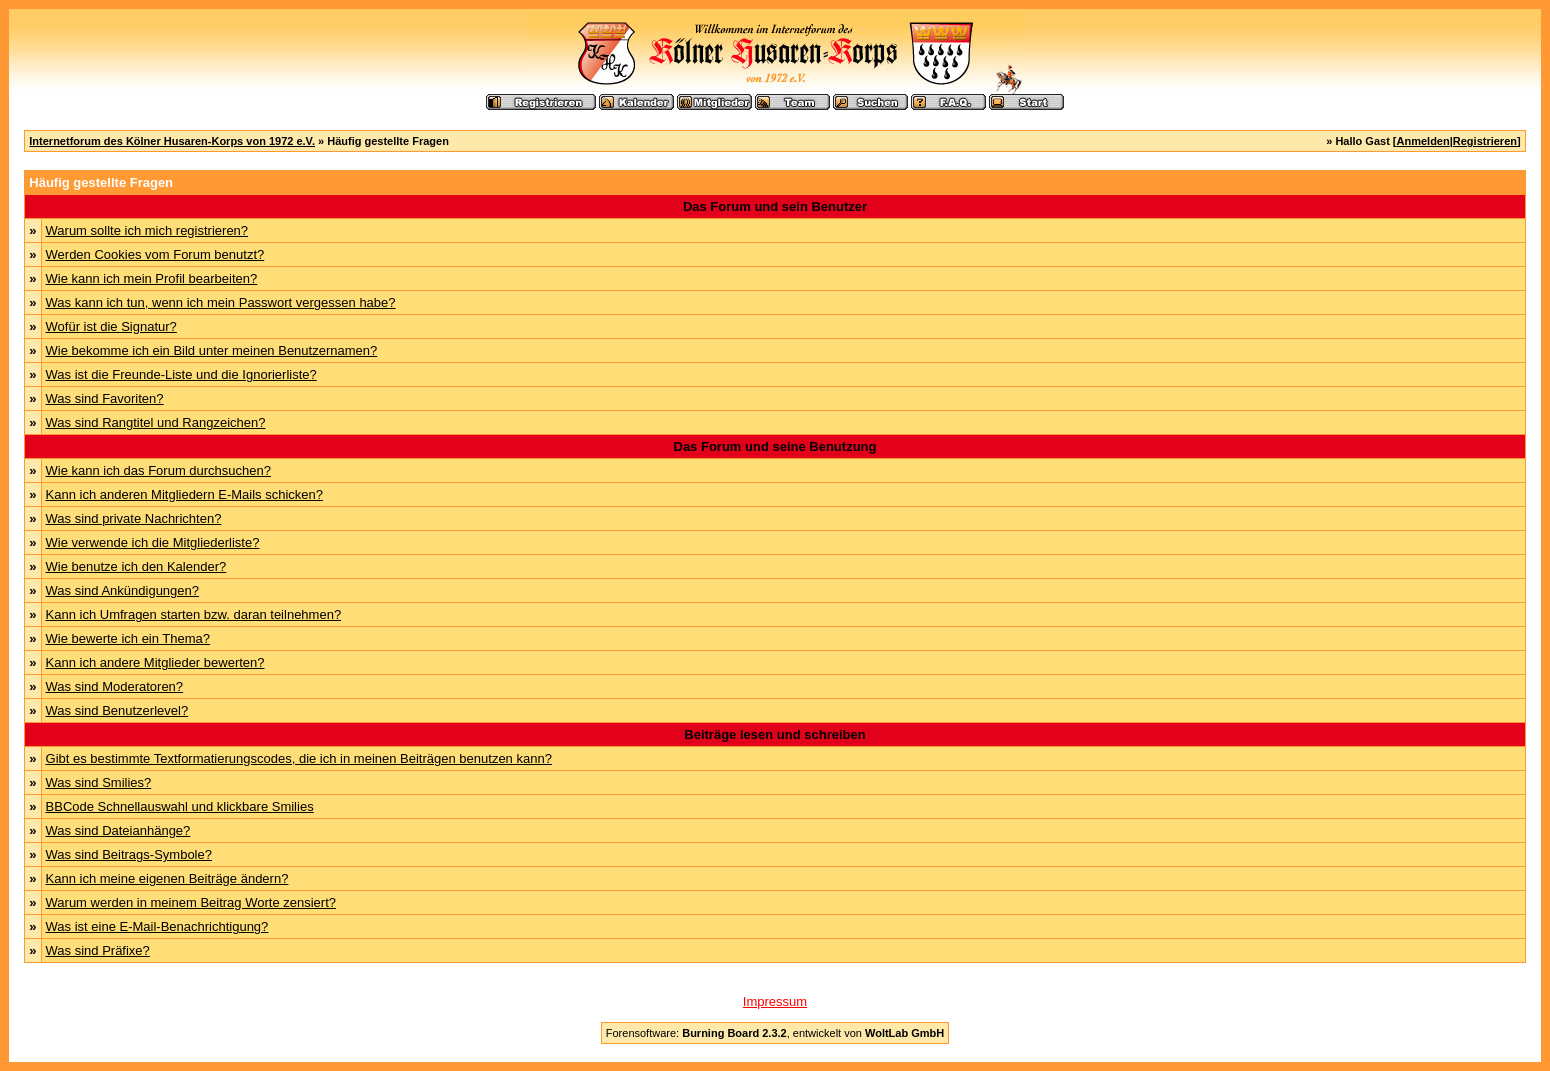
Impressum (775, 1001)
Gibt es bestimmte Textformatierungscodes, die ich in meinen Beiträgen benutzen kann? (299, 758)
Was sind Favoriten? (105, 398)
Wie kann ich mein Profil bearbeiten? (152, 278)
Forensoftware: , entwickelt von (775, 1033)
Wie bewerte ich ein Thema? (128, 638)
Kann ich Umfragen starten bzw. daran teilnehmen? (194, 614)
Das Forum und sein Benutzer (775, 206)
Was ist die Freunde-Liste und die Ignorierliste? (181, 374)
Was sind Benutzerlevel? (117, 710)
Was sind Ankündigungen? (122, 590)
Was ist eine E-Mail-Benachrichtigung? (157, 926)
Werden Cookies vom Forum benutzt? (155, 254)
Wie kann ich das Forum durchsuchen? (158, 470)
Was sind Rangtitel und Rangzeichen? (156, 422)
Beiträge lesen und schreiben (774, 734)
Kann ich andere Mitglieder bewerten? (155, 662)
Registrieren (1485, 141)
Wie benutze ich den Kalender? (136, 566)
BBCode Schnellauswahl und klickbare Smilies (180, 806)
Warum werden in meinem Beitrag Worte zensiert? (191, 902)
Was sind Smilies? (99, 782)
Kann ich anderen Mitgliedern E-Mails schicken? (184, 494)
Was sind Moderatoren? (115, 686)
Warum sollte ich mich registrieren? (147, 230)
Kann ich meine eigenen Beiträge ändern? (167, 878)
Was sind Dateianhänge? (118, 830)
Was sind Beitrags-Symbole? (129, 854)
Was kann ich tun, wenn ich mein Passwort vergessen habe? (221, 302)
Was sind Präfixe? (98, 950)
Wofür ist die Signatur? (111, 326)
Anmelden (1423, 141)
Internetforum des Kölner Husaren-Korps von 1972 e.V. (172, 141)
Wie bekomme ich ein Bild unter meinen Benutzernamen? (212, 350)
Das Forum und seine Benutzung (775, 446)
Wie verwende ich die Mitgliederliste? (153, 542)
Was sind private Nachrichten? (134, 518)
